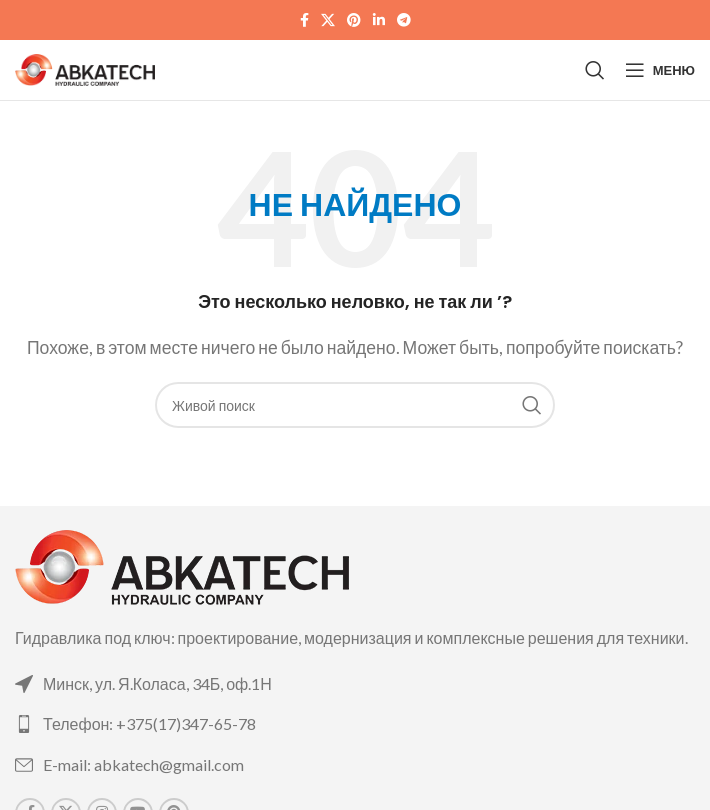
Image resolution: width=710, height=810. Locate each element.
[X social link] (328, 20)
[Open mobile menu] (660, 70)
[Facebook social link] (304, 20)
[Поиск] (595, 70)
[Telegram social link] (404, 20)
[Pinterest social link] (354, 20)
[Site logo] (85, 67)
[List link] (355, 684)
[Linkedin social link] (379, 20)
